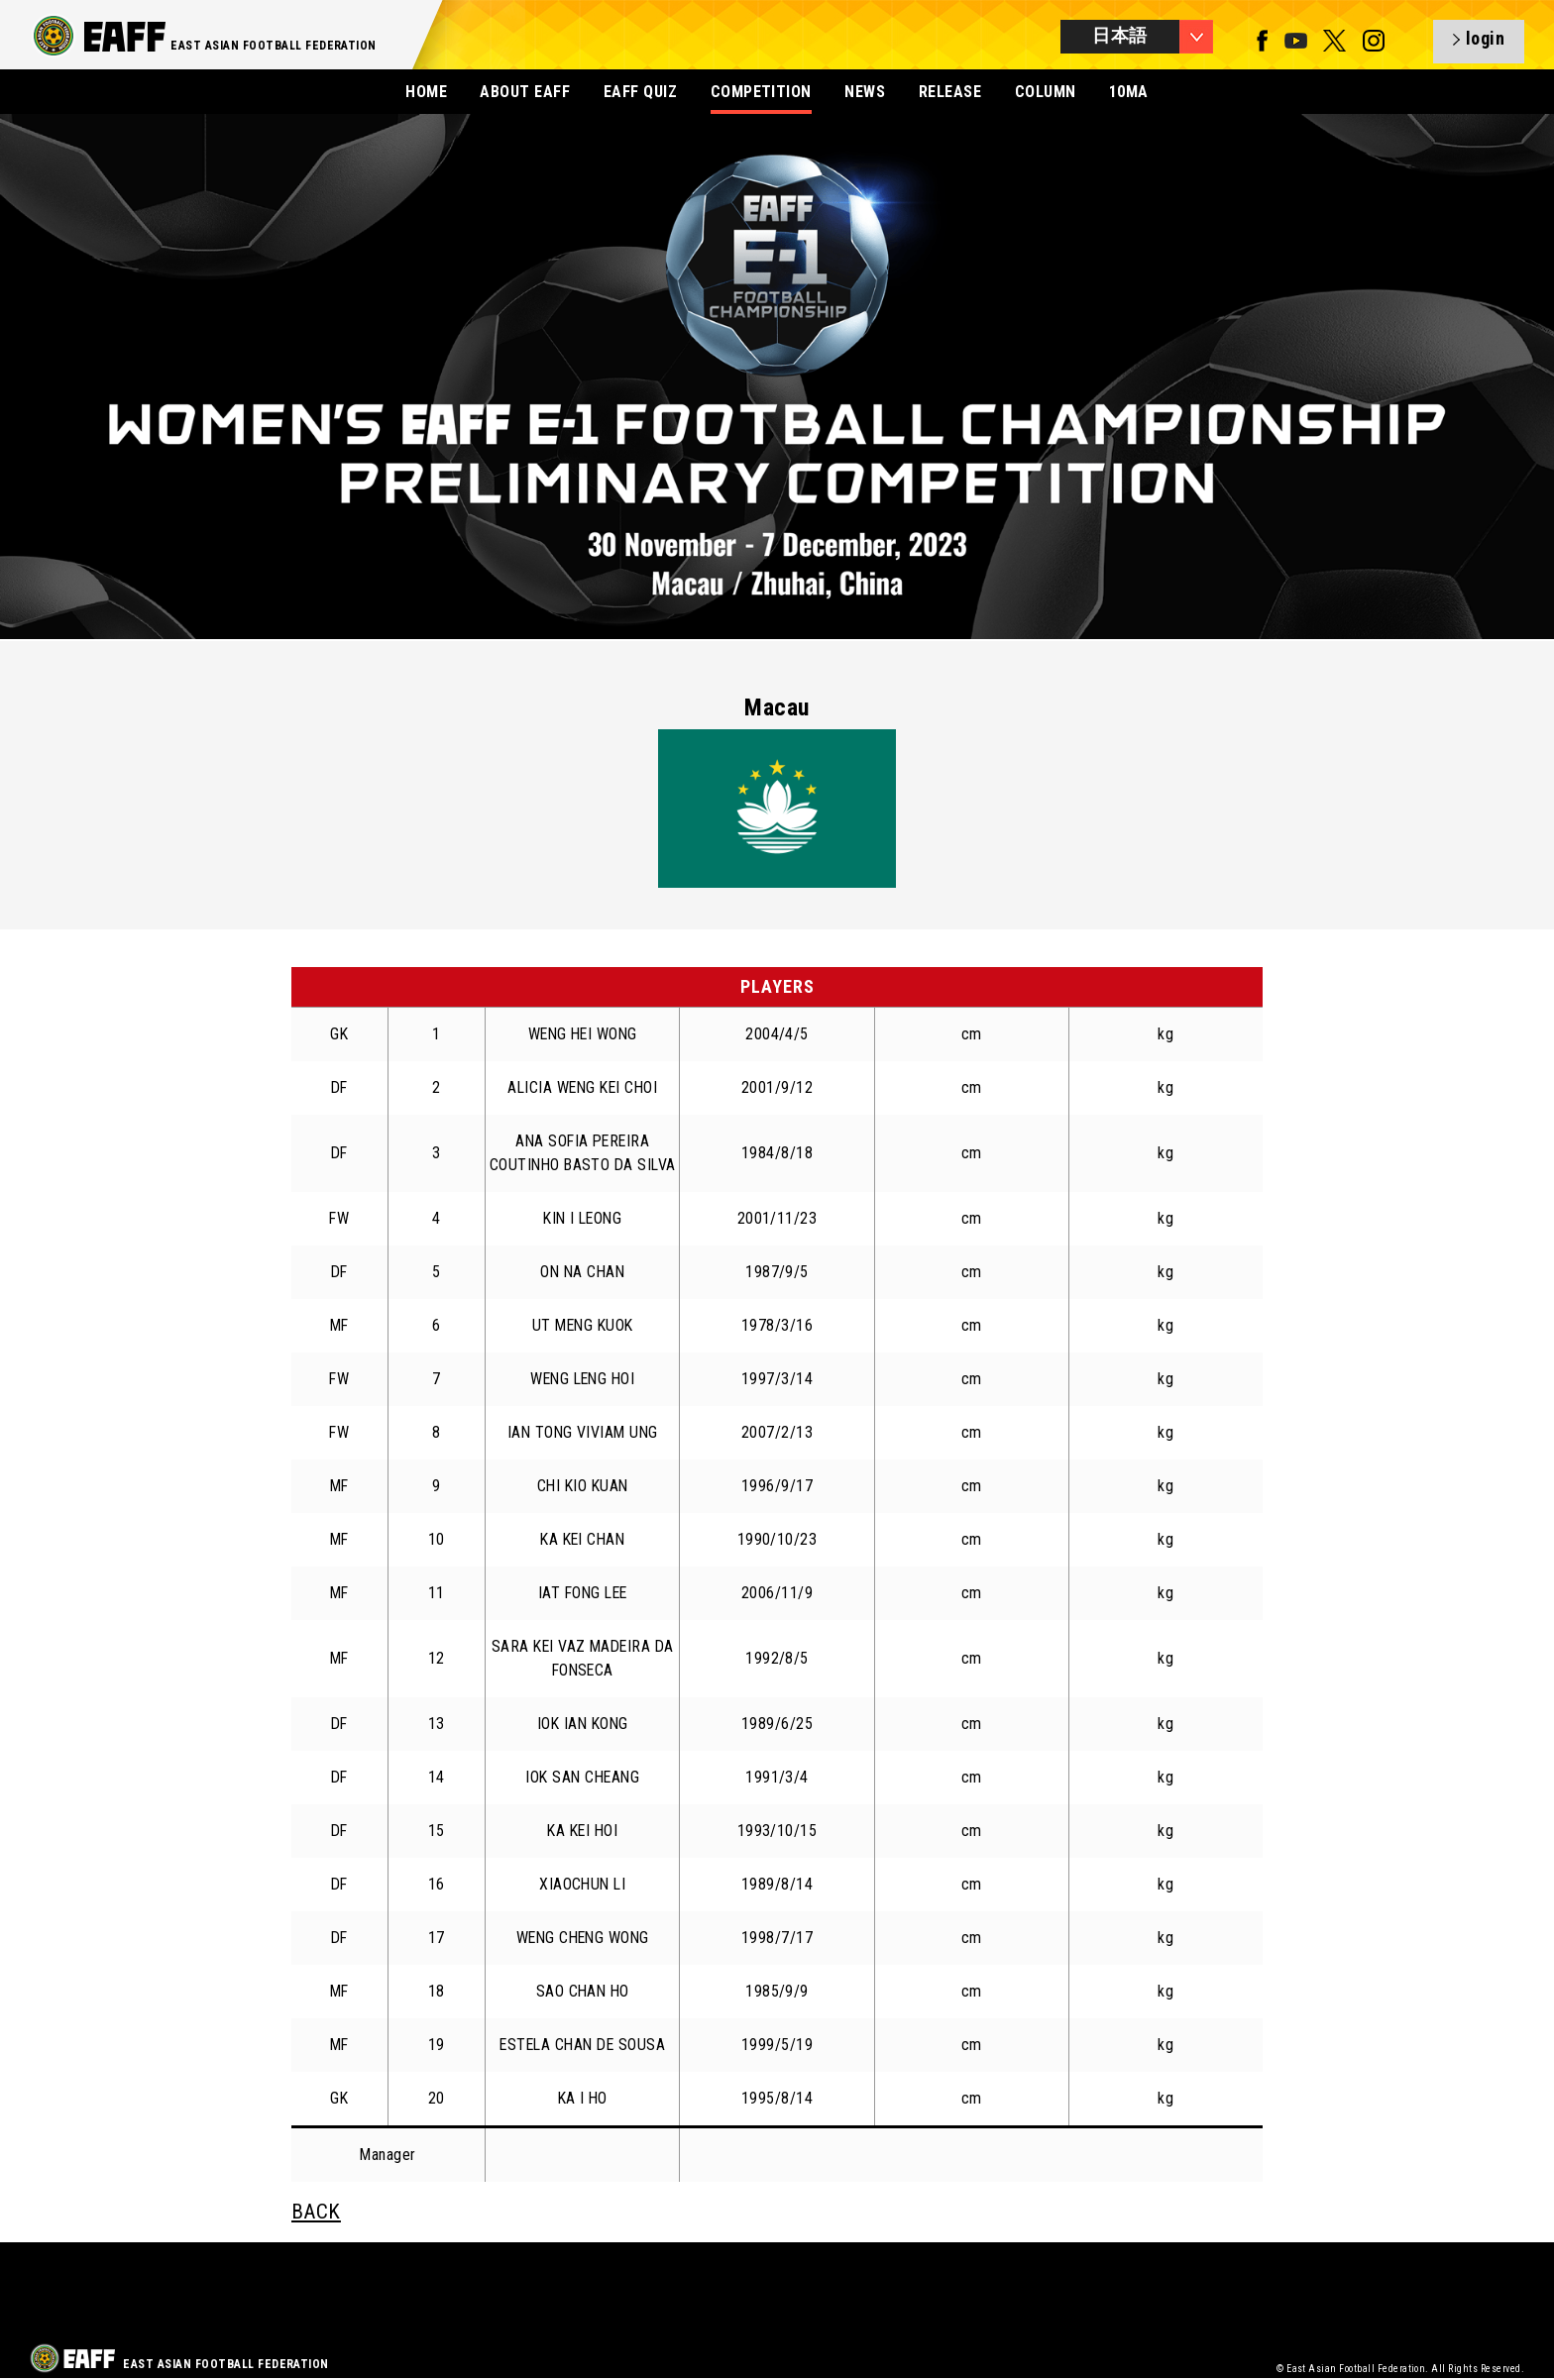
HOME (426, 91)
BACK (316, 2211)
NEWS (864, 91)
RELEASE (950, 91)
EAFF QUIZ (640, 91)
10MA (1129, 91)
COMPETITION (761, 91)
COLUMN (1045, 91)
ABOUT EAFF (525, 91)
